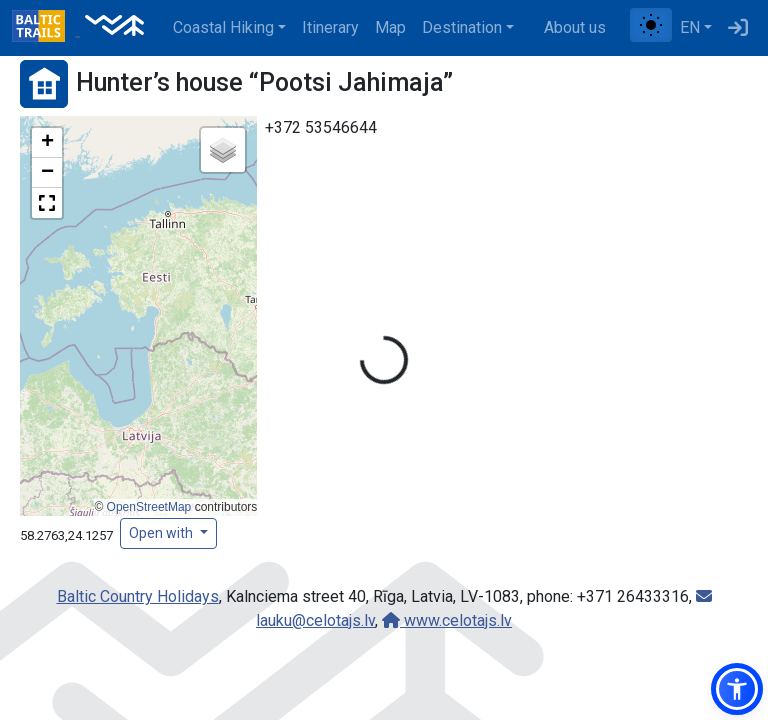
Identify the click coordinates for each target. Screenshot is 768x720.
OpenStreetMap (149, 507)
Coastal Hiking (223, 27)
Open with (162, 533)
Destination (462, 27)
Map (390, 27)
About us (575, 27)
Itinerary (330, 27)
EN (690, 27)
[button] (47, 143)
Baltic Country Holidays (138, 596)
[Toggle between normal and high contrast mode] (651, 25)
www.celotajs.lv (447, 620)
